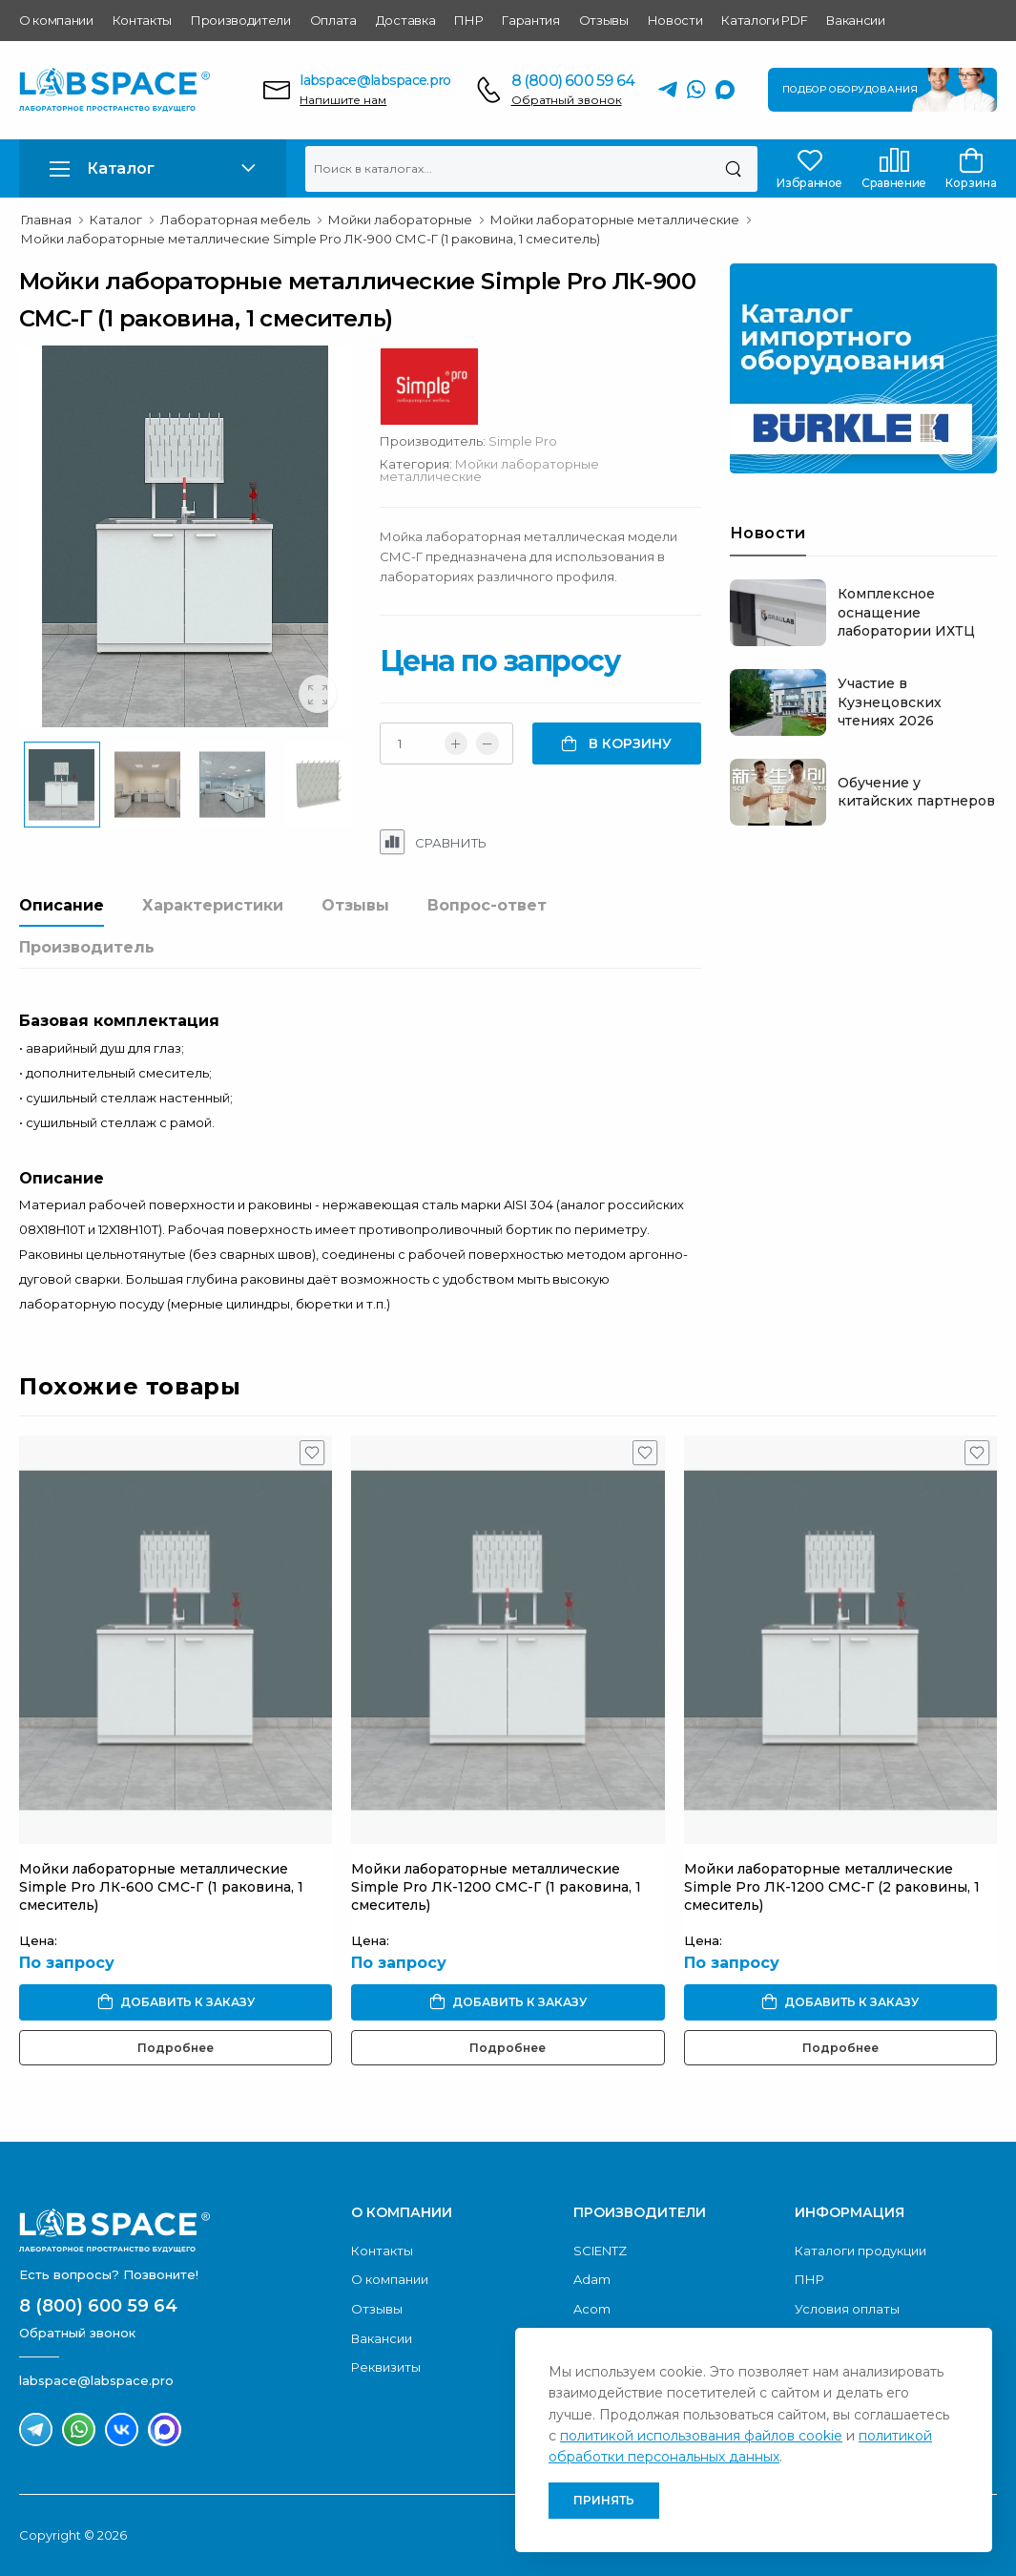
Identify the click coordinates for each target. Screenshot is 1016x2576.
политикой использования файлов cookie (701, 2435)
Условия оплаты (847, 2308)
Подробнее (175, 2048)
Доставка (405, 20)
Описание (61, 905)
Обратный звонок (566, 100)
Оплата (333, 20)
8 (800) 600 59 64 (572, 81)
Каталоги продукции (860, 2250)
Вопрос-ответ (487, 905)
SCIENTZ (600, 2250)
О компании (56, 20)
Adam (592, 2279)
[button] (152, 168)
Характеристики (212, 905)
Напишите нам (343, 100)
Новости (675, 20)
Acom (592, 2308)
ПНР (468, 20)
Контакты (142, 20)
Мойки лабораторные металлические (489, 470)
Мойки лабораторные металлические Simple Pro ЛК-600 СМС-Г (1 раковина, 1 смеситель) (161, 1887)
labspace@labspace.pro (375, 80)
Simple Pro (522, 441)
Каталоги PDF (764, 20)
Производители (241, 20)
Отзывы (604, 20)
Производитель (87, 947)
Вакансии (855, 20)
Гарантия (530, 20)
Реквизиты (386, 2367)
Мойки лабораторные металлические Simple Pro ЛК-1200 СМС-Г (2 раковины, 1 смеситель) (832, 1887)
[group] (185, 536)
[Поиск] (733, 169)
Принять (603, 2500)
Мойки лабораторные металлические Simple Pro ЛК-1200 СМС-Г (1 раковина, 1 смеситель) (496, 1887)
